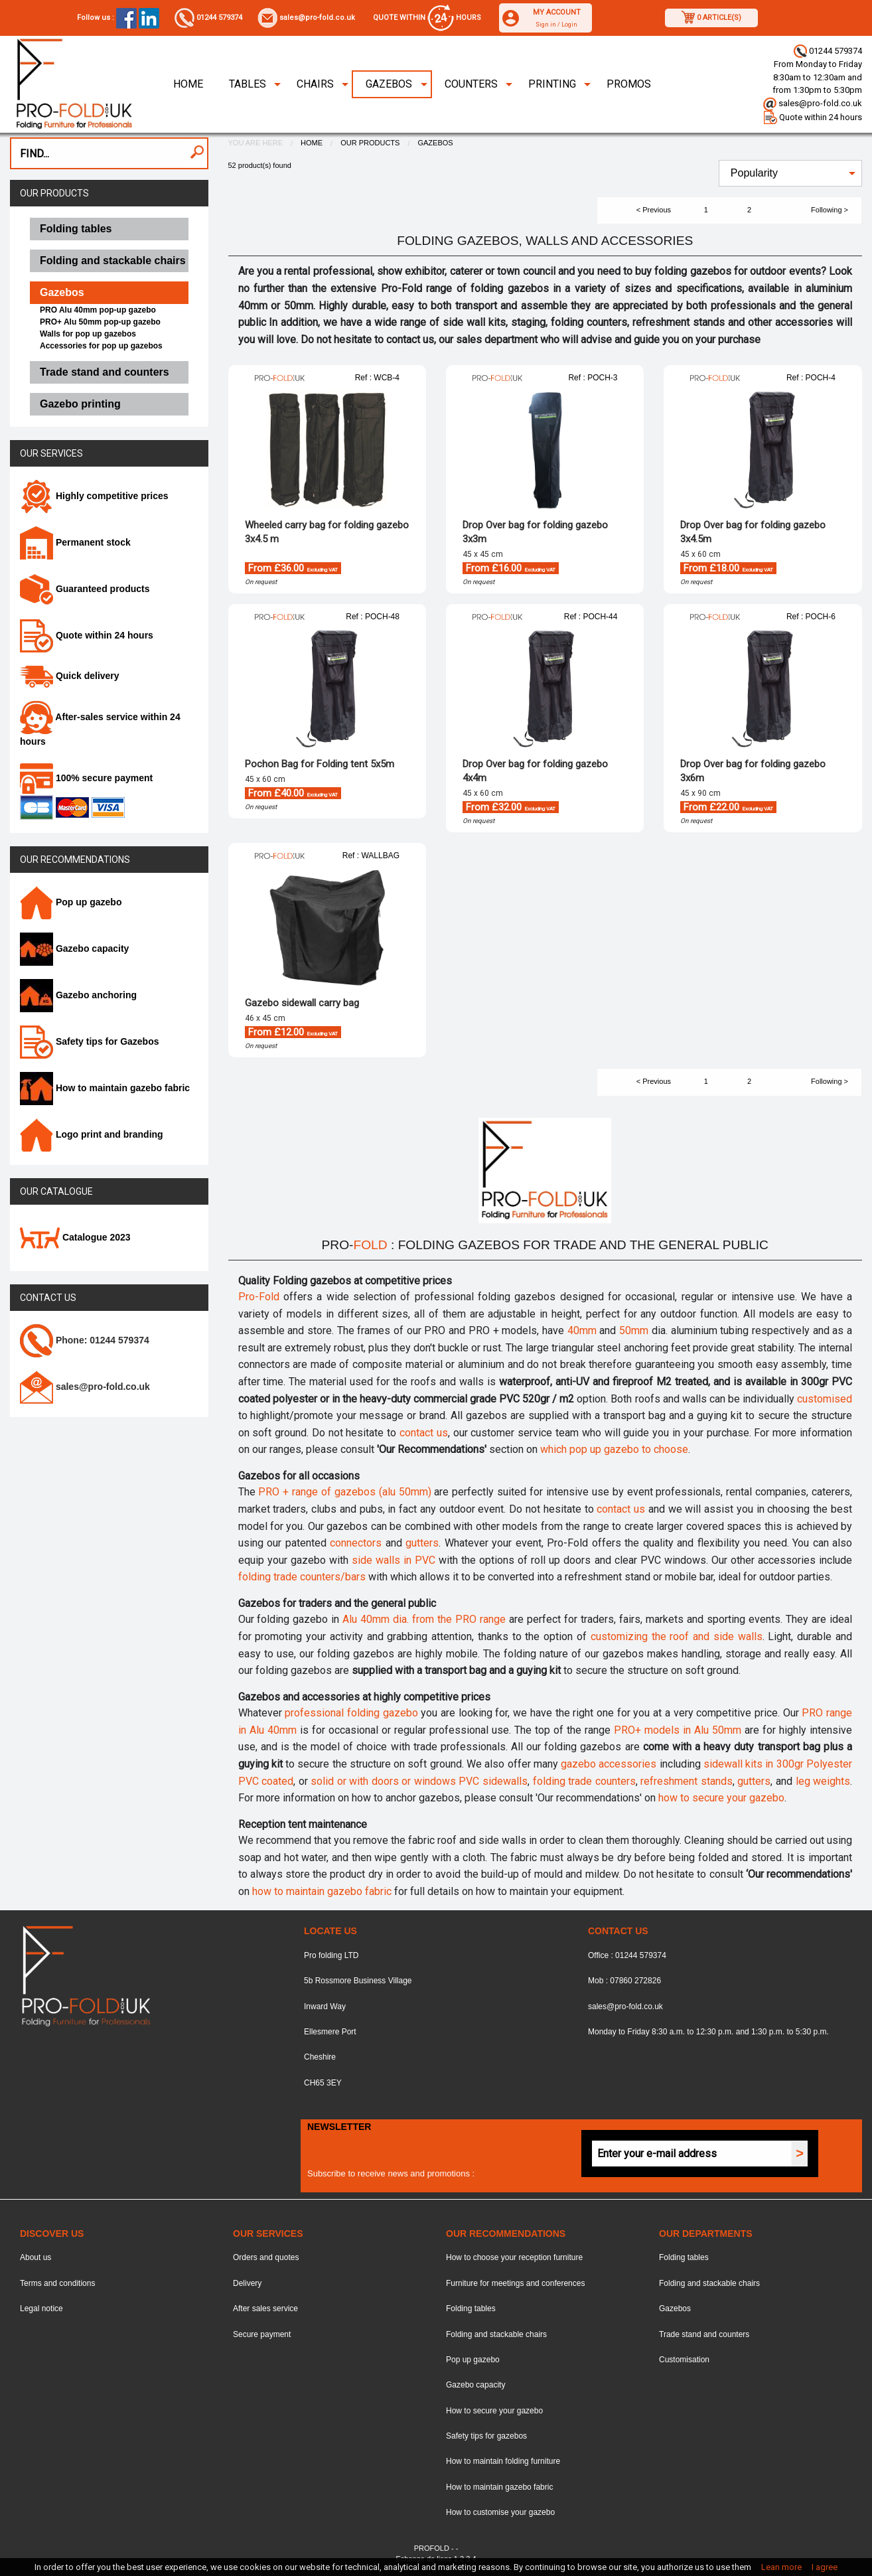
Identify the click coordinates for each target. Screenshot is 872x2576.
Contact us (48, 1297)
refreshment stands (686, 1781)
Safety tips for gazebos (486, 2436)
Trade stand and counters (704, 2334)
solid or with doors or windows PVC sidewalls (419, 1781)
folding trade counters (584, 1781)
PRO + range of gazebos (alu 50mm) (344, 1491)
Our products (54, 193)
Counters (471, 84)
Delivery (247, 2283)
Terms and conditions (57, 2283)
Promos (629, 84)
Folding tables (471, 2308)
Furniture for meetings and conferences (515, 2283)
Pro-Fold (258, 1296)
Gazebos (389, 84)
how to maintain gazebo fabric (322, 1891)
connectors (356, 1543)
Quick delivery (69, 675)
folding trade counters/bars (302, 1576)
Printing (552, 84)
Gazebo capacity (74, 948)
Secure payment (262, 2334)
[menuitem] (188, 84)
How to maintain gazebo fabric (105, 1088)
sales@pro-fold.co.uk (306, 17)
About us (35, 2257)
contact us (424, 1432)
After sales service (265, 2308)
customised (824, 1399)
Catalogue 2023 (75, 1237)
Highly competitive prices (94, 496)
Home (188, 84)
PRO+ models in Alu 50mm (677, 1730)
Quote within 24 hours (813, 117)
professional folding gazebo (351, 1712)
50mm (633, 1330)
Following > (829, 210)
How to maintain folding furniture (503, 2461)
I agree (824, 2567)
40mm (582, 1330)
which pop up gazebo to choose (614, 1449)
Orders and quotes (266, 2257)
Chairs (315, 84)
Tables (247, 84)
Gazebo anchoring (78, 995)
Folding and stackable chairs (496, 2334)
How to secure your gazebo (494, 2410)
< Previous (653, 210)
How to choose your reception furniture (514, 2257)
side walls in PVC (393, 1560)
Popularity (754, 173)
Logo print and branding (91, 1134)
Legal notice (41, 2308)
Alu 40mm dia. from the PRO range (424, 1619)
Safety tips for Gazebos (89, 1041)
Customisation (684, 2359)
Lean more (781, 2567)
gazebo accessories (608, 1764)
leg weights (823, 1781)
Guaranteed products (84, 588)
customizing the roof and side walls (677, 1636)
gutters (422, 1543)
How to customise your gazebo (500, 2512)
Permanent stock (75, 542)
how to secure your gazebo (721, 1797)
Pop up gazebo (70, 902)
